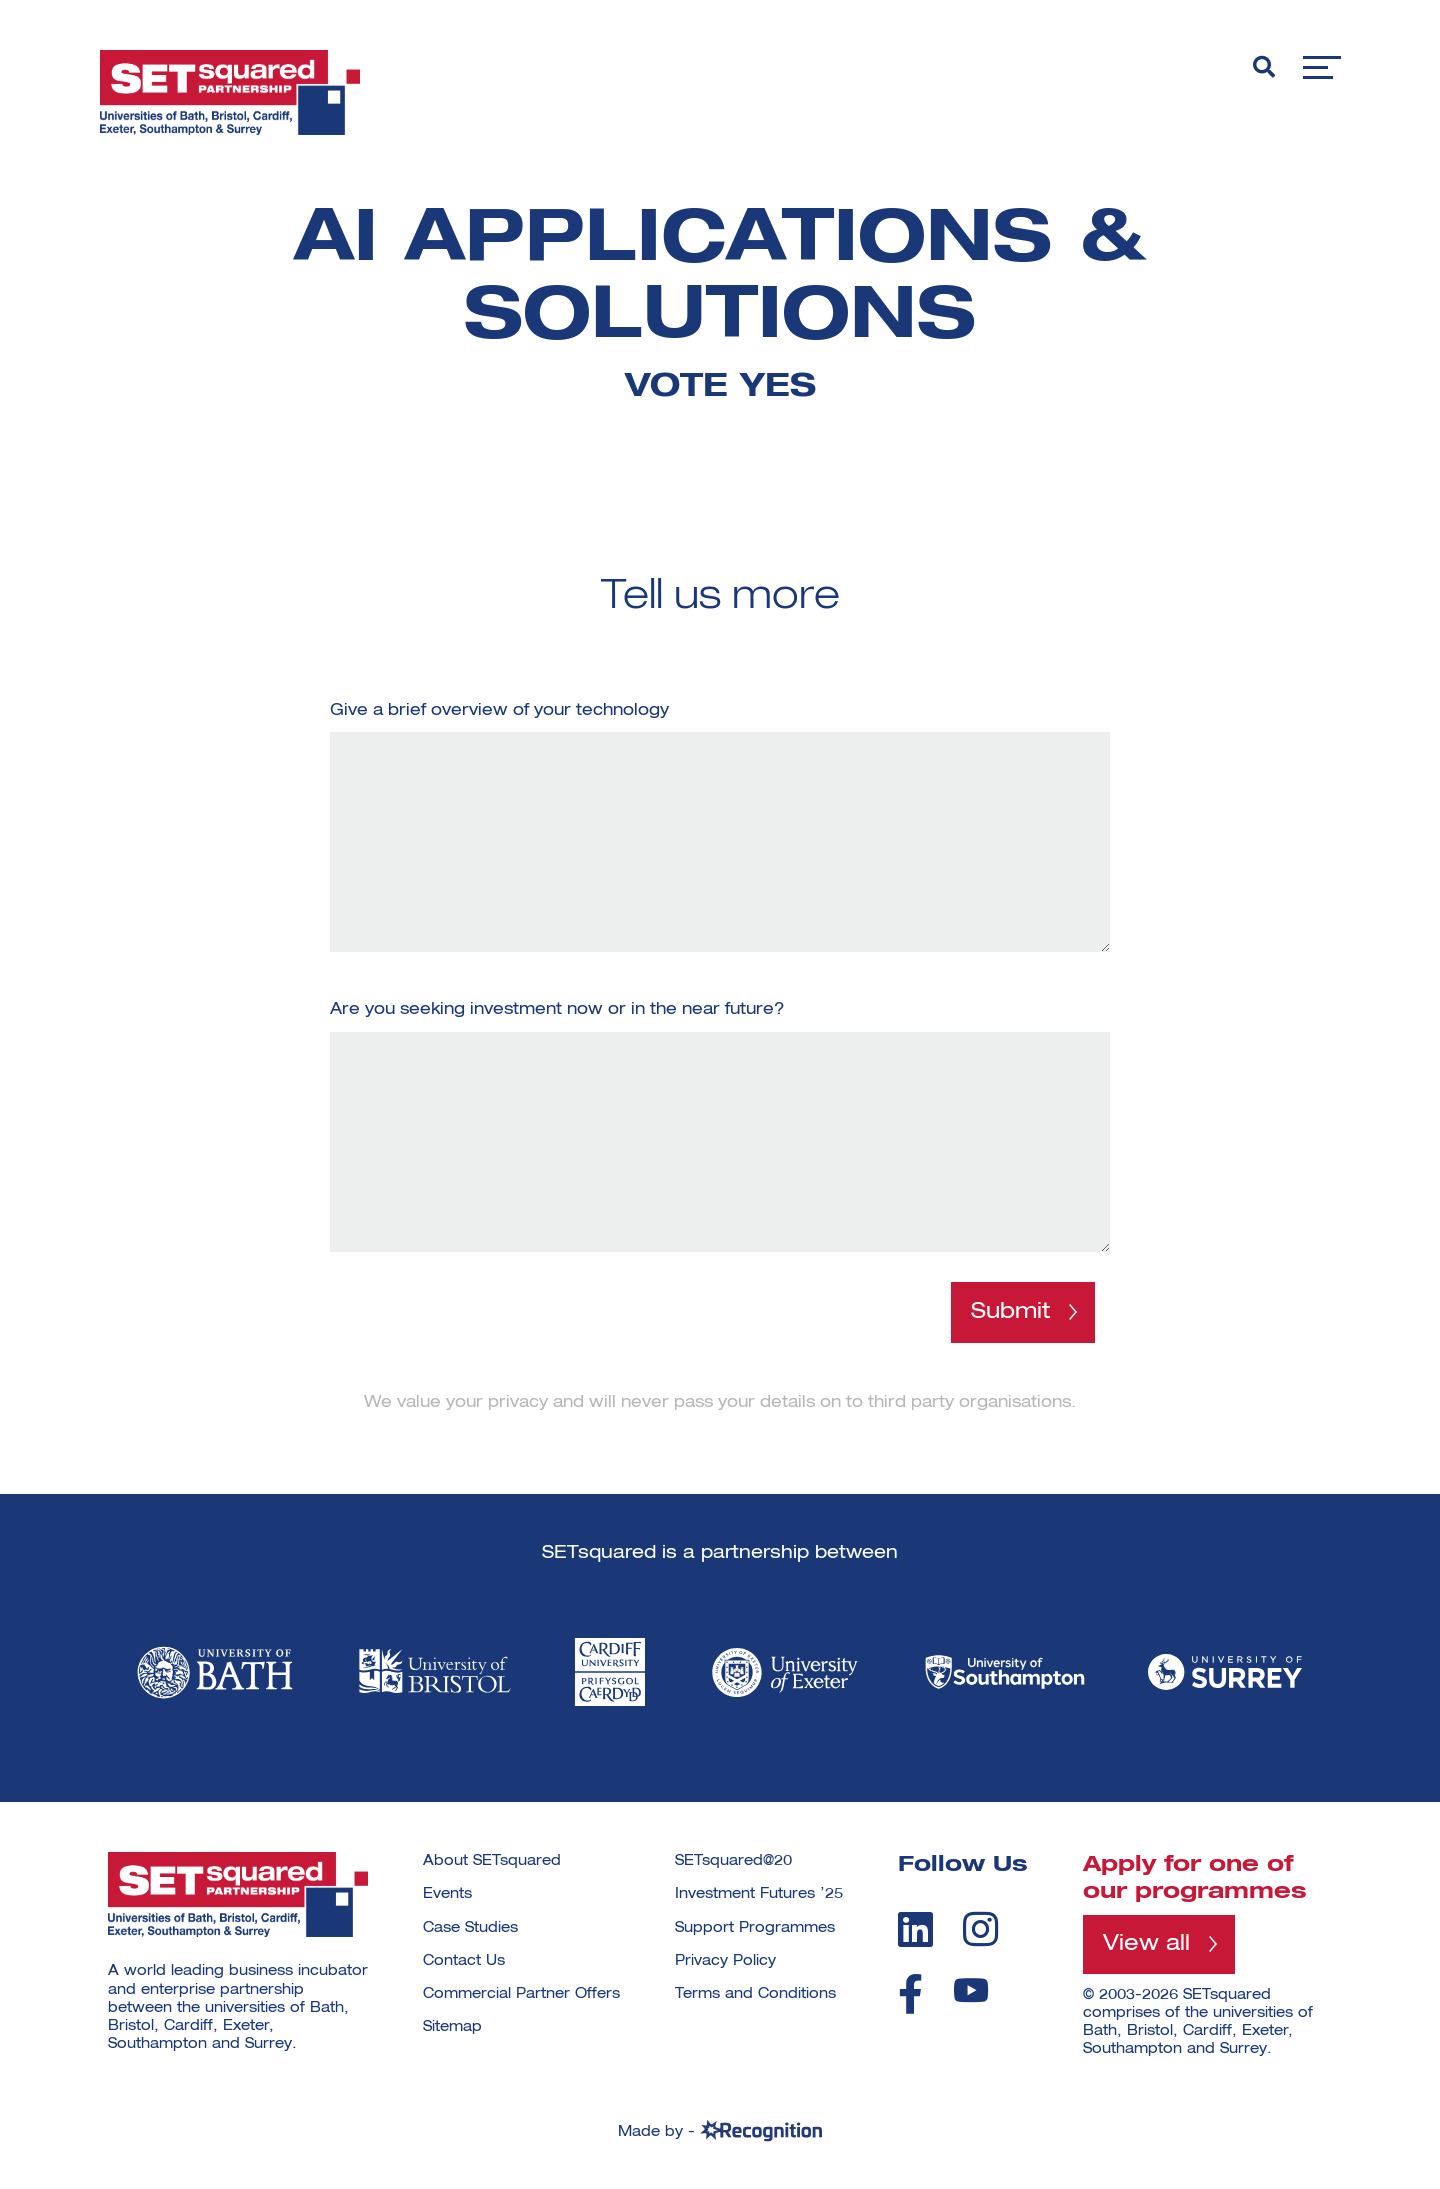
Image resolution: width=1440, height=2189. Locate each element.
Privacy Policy (725, 1961)
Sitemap (452, 2027)
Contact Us (464, 1961)
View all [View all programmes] (1146, 1944)
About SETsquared (492, 1861)
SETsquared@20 (733, 1861)
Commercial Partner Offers (521, 1994)
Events (447, 1894)
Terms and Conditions (755, 1994)
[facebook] (910, 1994)
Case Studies (470, 1928)
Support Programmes (755, 1928)
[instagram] (980, 1929)
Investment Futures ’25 (759, 1894)
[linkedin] (915, 1929)
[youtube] (971, 1990)
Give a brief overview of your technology (499, 711)
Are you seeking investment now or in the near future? (557, 1010)
